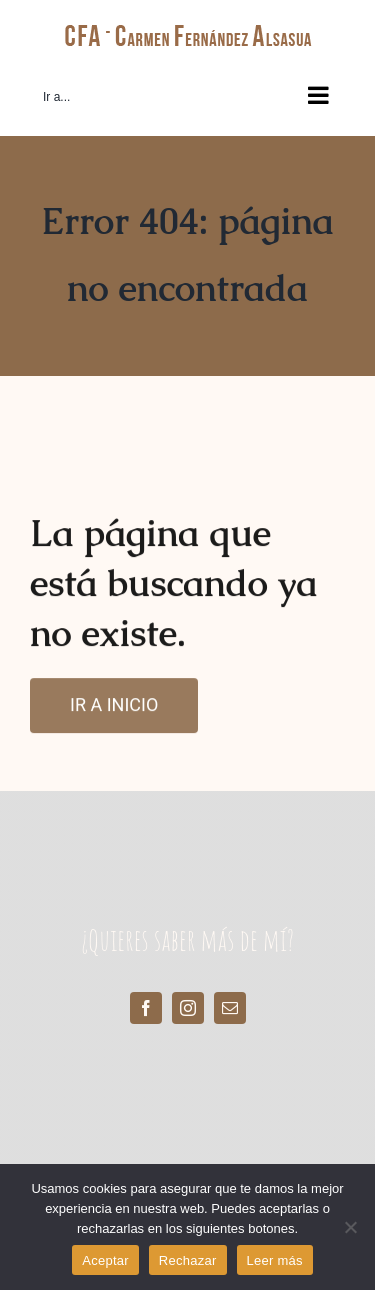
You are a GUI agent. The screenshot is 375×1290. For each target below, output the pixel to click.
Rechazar (188, 1260)
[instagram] (188, 1008)
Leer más (275, 1260)
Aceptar (105, 1260)
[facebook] (146, 1008)
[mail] (230, 1008)
